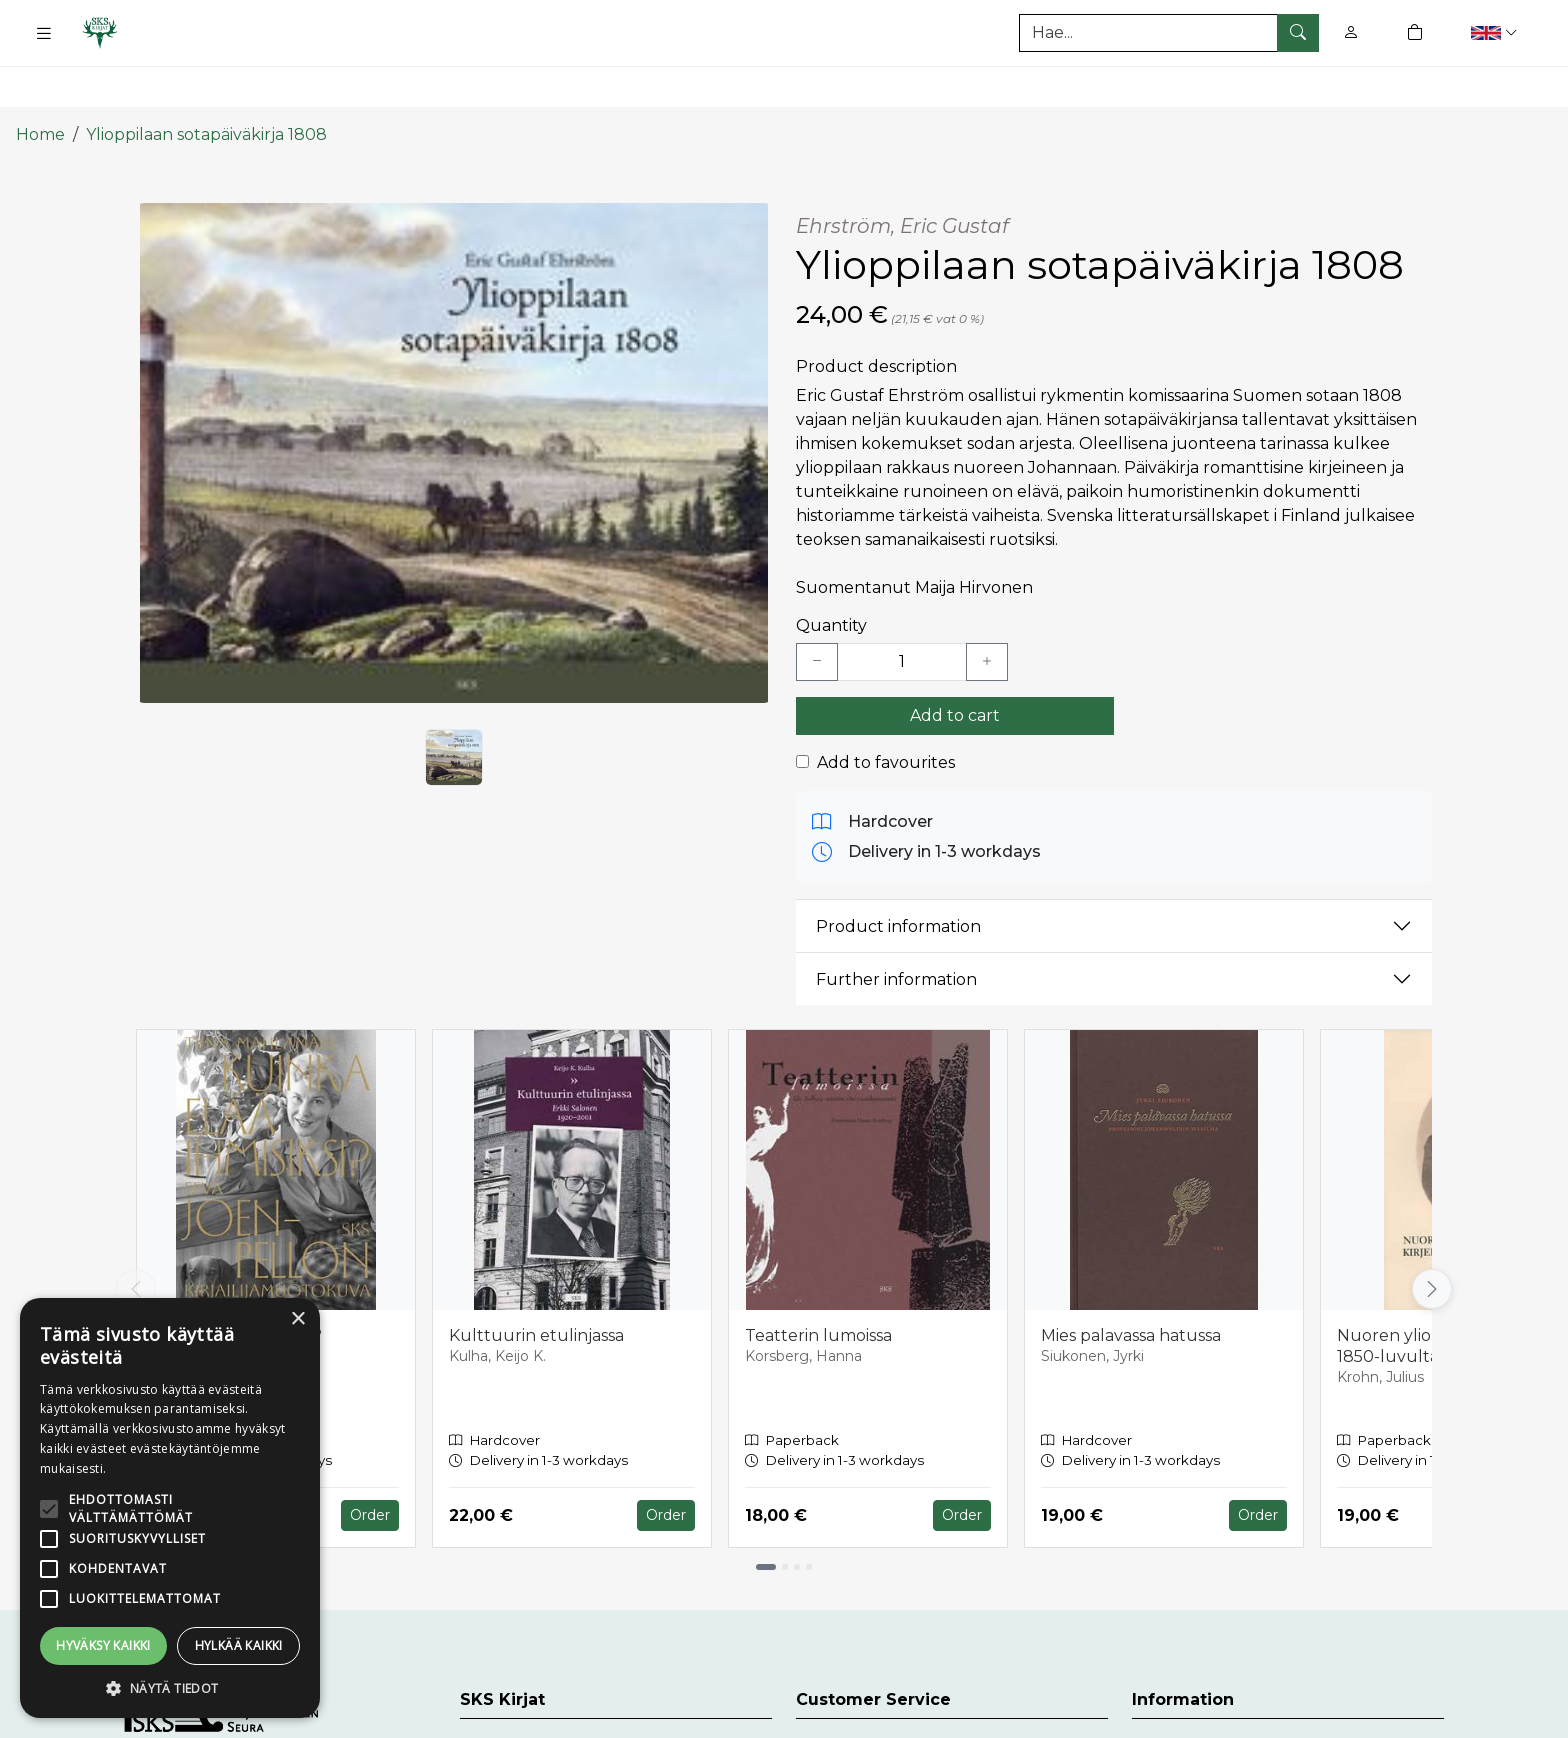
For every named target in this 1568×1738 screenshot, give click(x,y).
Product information (898, 874)
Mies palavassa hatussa (1131, 1283)
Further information (896, 927)
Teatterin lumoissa (818, 1283)
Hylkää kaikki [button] (239, 1645)
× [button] (297, 1319)
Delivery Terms (1192, 1694)
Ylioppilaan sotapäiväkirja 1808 (206, 82)
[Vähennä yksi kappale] (817, 610)
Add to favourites (886, 710)
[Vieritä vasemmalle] (136, 1237)
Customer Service (867, 1694)
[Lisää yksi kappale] (987, 610)
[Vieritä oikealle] (1432, 1237)
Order (370, 1464)
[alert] (170, 1508)
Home (40, 82)
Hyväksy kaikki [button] (103, 1645)
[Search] (1169, 33)
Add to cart (955, 663)
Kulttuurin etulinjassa (536, 1283)
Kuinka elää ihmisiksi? (237, 1283)
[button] (1496, 32)
